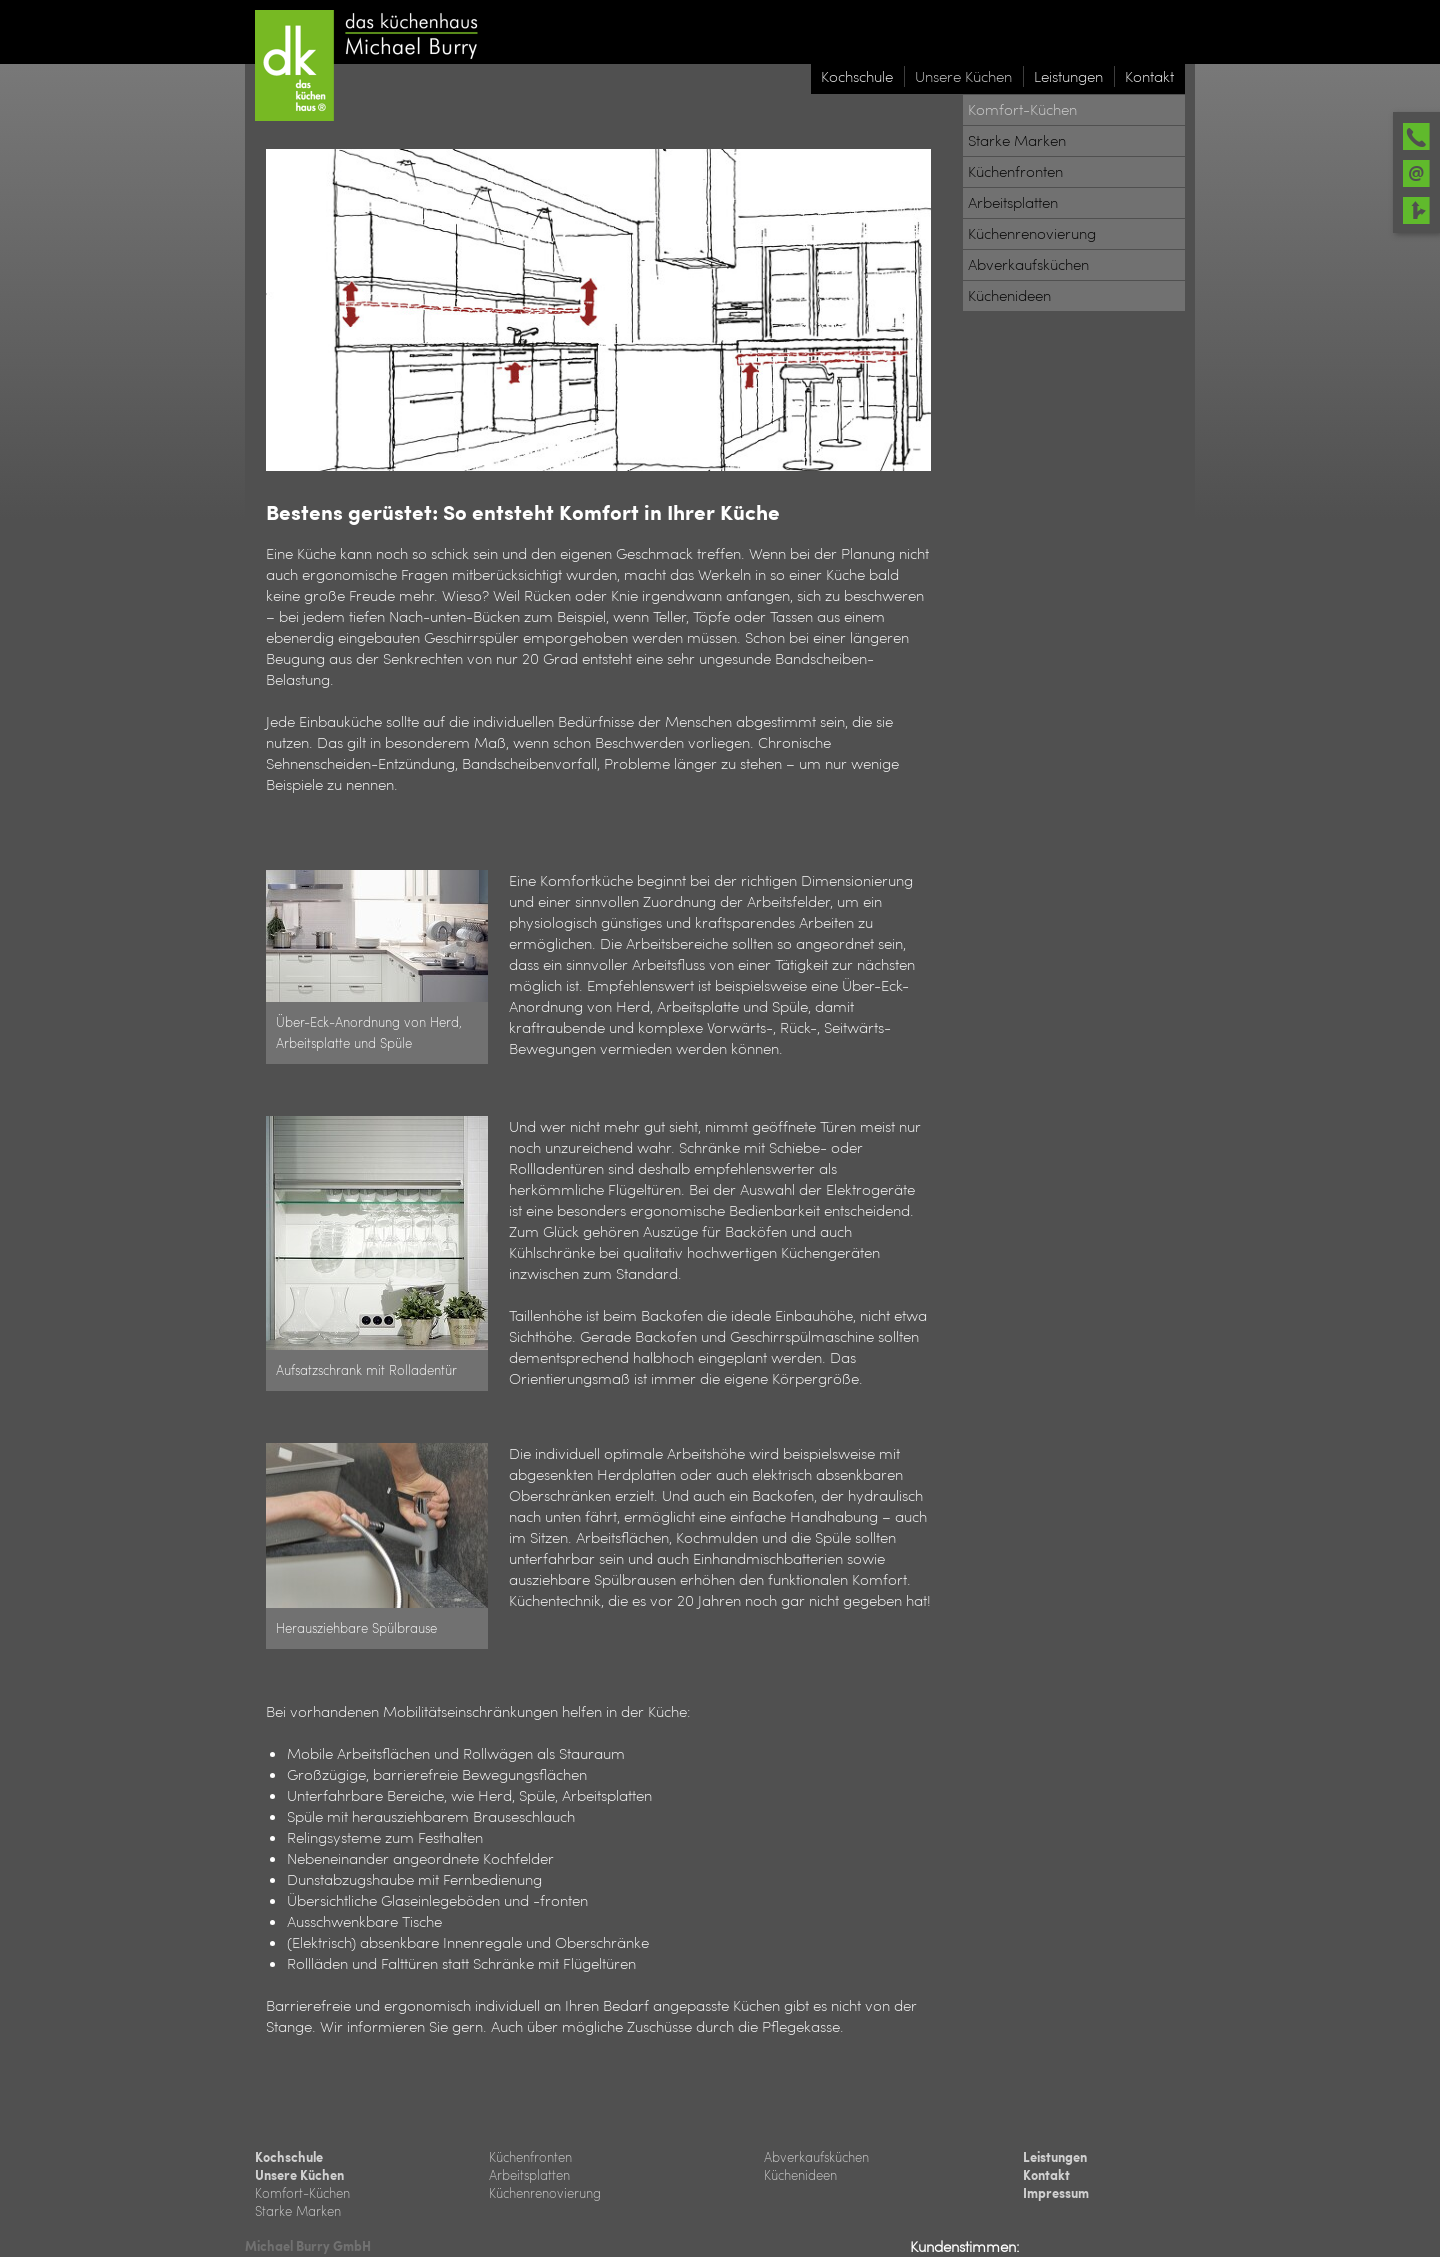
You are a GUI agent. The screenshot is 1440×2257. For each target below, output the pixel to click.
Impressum (1056, 2193)
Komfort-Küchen (302, 2192)
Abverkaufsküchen (816, 2156)
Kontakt (1046, 2175)
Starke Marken (298, 2210)
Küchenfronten (530, 2156)
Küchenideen (800, 2174)
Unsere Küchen (299, 2175)
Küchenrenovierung (545, 2192)
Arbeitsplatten (529, 2174)
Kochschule (289, 2157)
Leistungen (1055, 2157)
